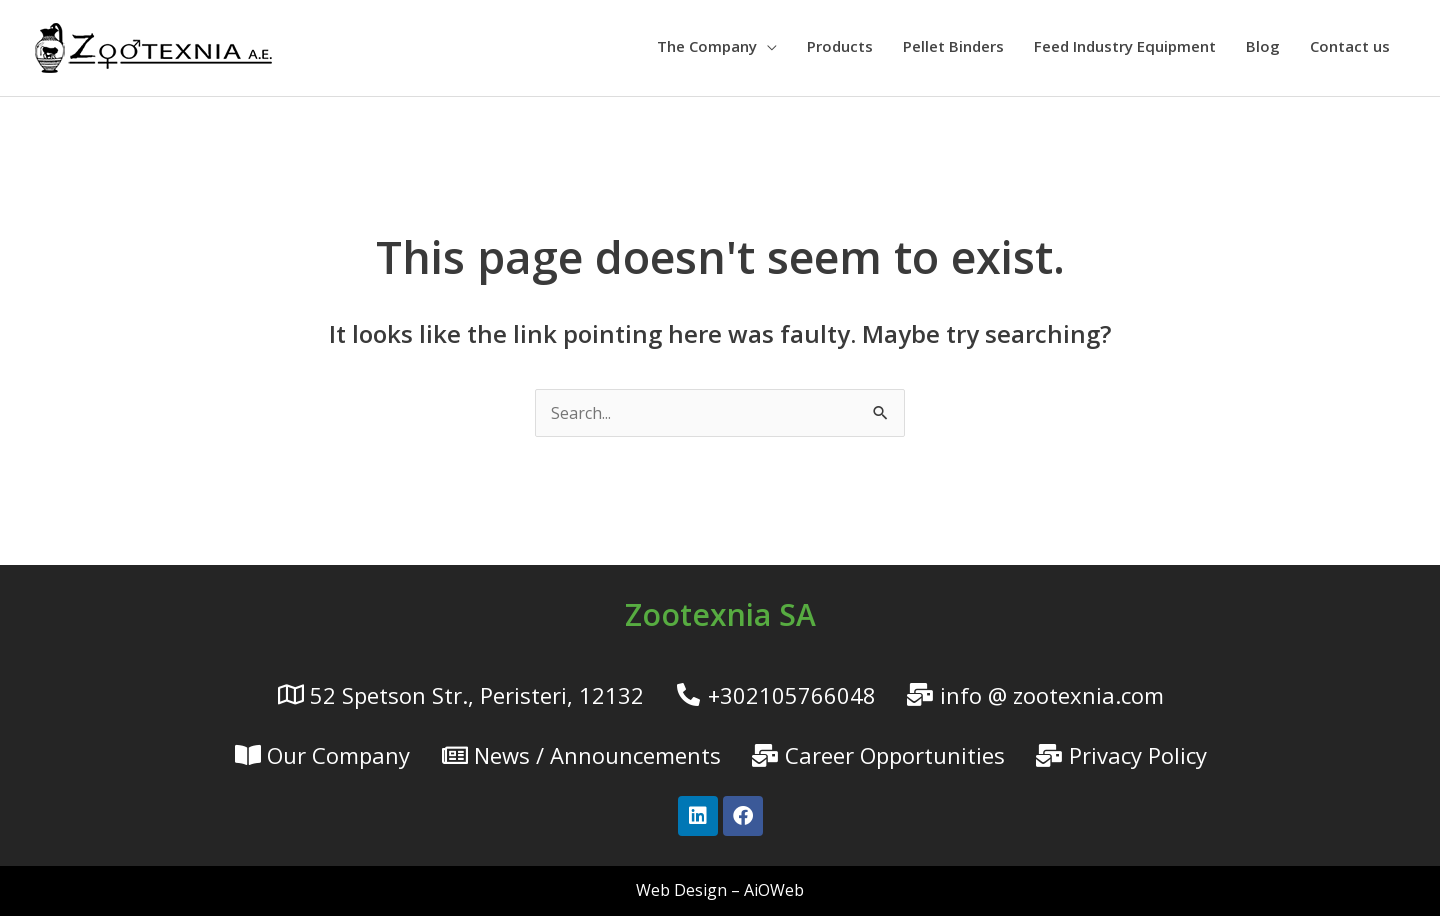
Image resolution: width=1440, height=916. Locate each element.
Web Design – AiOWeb (720, 890)
